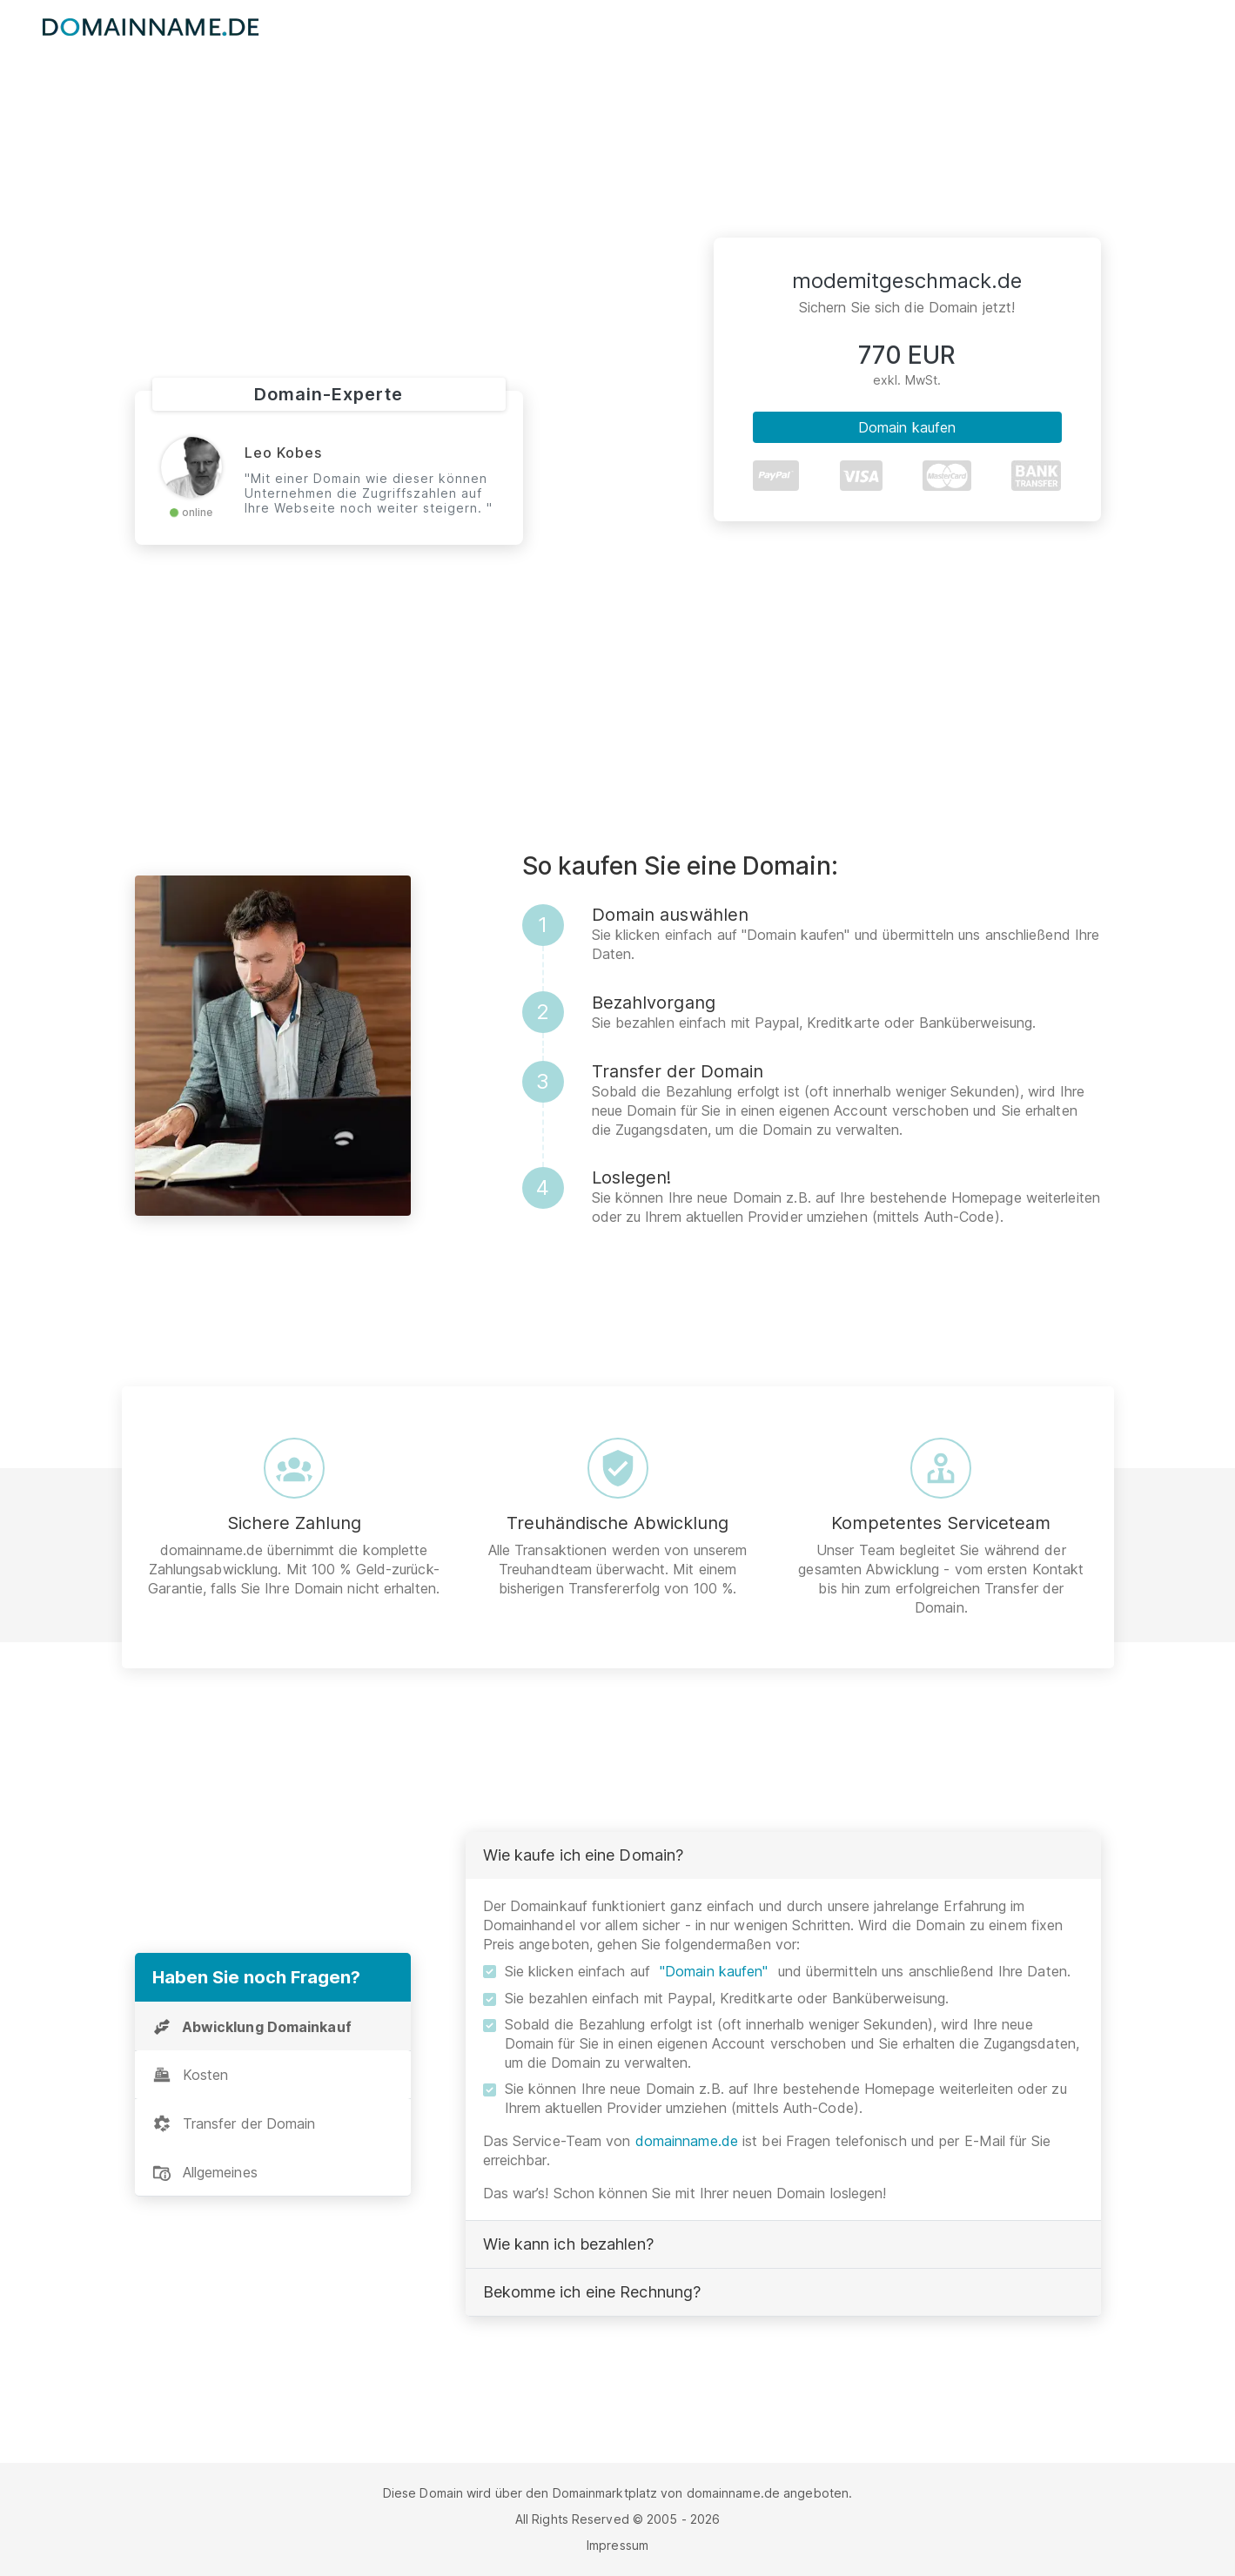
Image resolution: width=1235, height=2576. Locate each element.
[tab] (273, 2026)
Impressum (617, 2545)
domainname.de (686, 2141)
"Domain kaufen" (714, 1971)
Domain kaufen (907, 427)
